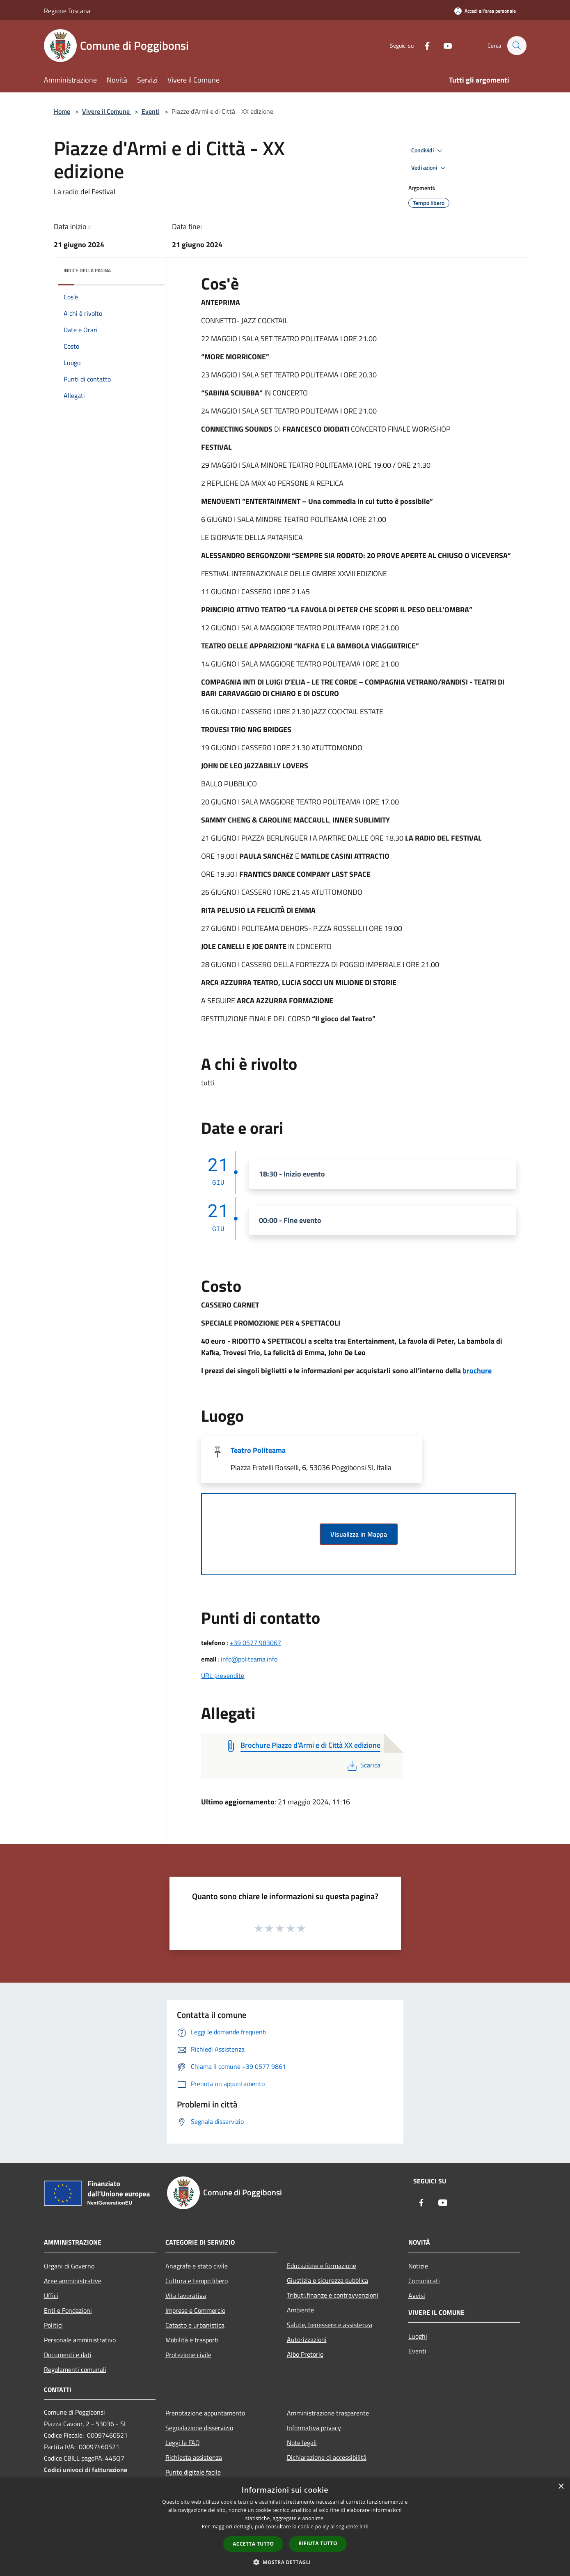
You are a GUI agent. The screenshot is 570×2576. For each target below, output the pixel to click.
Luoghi (417, 2336)
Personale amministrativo (80, 2340)
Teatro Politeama (258, 1450)
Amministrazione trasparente (328, 2413)
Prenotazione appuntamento (205, 2413)
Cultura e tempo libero (196, 2281)
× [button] (561, 2487)
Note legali (302, 2442)
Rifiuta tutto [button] (317, 2543)
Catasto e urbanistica (194, 2325)
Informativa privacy (314, 2428)
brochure (477, 1370)
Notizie (418, 2266)
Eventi (151, 111)
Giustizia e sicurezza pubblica (327, 2280)
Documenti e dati (68, 2355)
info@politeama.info (249, 1659)
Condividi (428, 151)
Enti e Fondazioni (68, 2310)
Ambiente (300, 2310)
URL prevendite (222, 1675)
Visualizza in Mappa (358, 1534)
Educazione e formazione (321, 2265)
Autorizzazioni (307, 2339)
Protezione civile (188, 2355)
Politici (53, 2325)
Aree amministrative (72, 2281)
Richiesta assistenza (193, 2457)
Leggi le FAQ (182, 2442)
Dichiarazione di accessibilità (326, 2457)
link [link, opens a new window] (363, 2526)
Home (62, 111)
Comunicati (424, 2281)
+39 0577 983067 (255, 1643)
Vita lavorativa (185, 2295)
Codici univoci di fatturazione (85, 2470)
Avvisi (416, 2295)
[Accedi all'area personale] (485, 11)
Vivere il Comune (106, 111)
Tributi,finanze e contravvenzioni (332, 2295)
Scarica (363, 1765)
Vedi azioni (429, 168)
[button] (285, 2562)
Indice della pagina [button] (87, 270)
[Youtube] (443, 45)
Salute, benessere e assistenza (329, 2325)
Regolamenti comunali (75, 2369)
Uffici (51, 2295)
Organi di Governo (69, 2266)
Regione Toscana (67, 11)
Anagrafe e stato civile (196, 2266)
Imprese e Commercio (195, 2310)
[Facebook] (423, 45)
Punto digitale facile (193, 2472)
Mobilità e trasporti (192, 2340)
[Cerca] (517, 45)
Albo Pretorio (305, 2354)
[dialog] (285, 2527)
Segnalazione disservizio (199, 2428)
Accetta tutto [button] (253, 2543)
